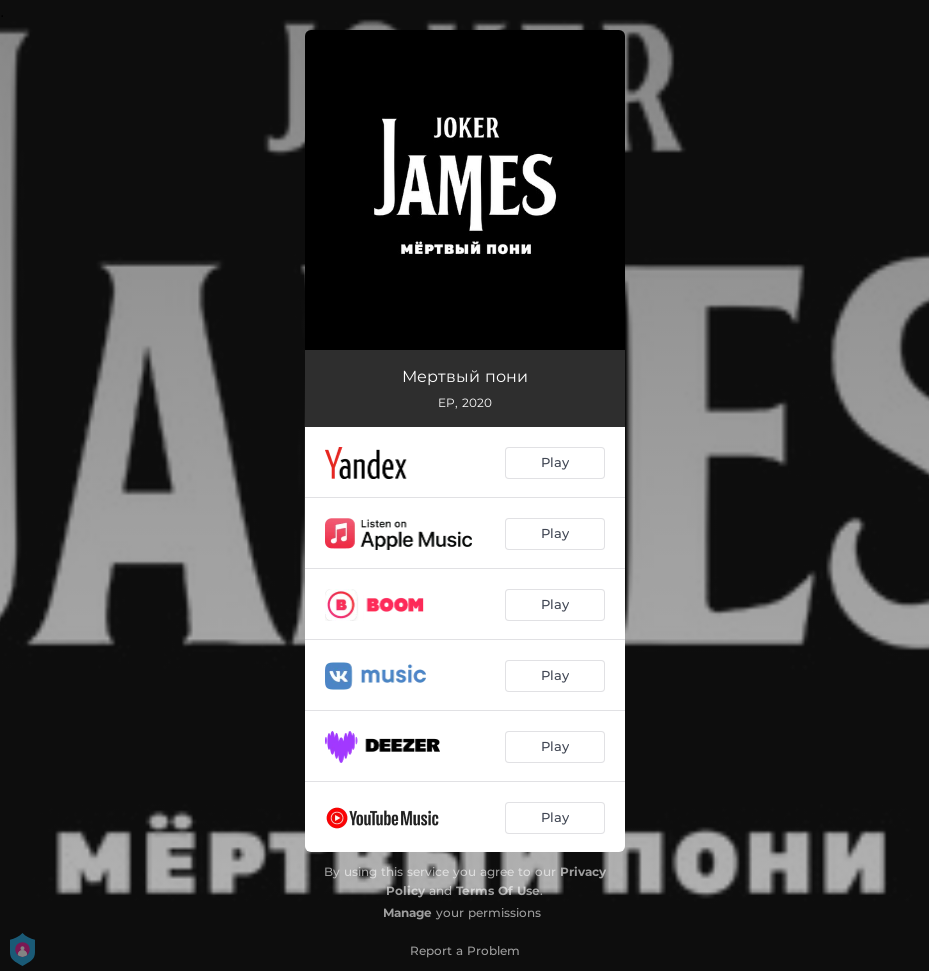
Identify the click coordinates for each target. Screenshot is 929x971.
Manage (407, 912)
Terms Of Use (498, 890)
